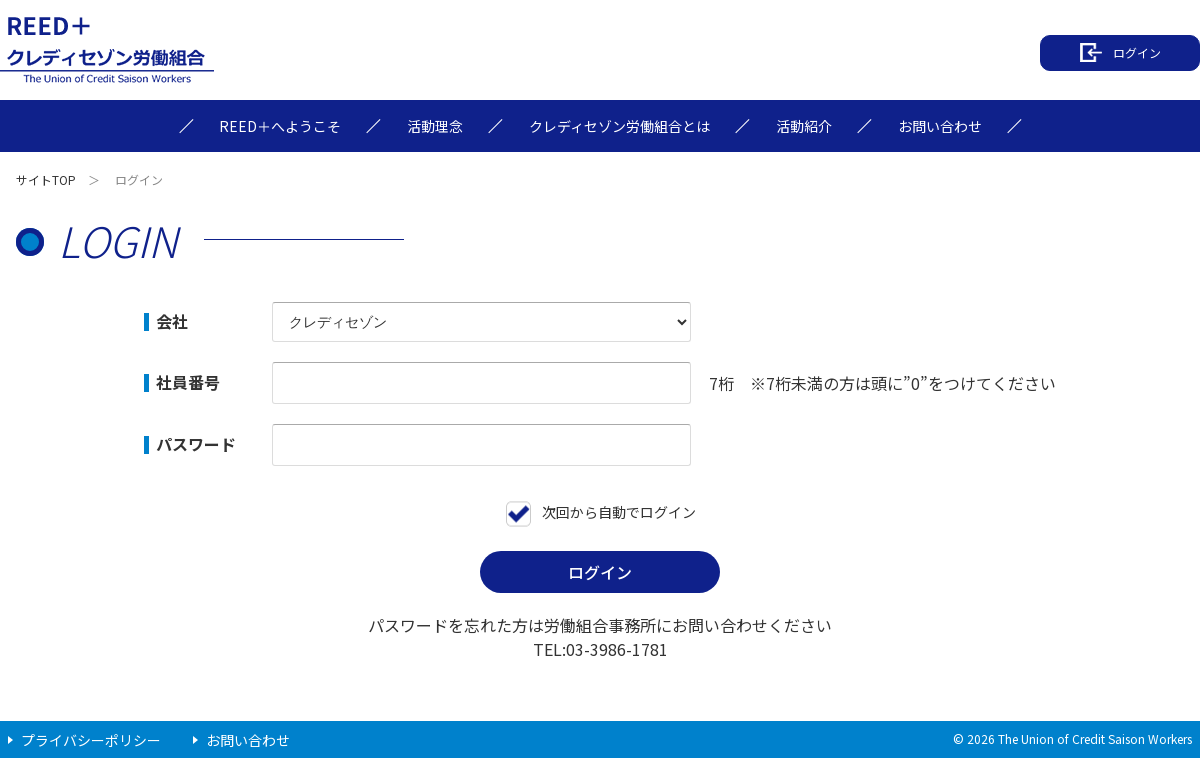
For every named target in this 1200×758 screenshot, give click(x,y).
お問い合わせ (248, 740)
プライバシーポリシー (91, 740)
